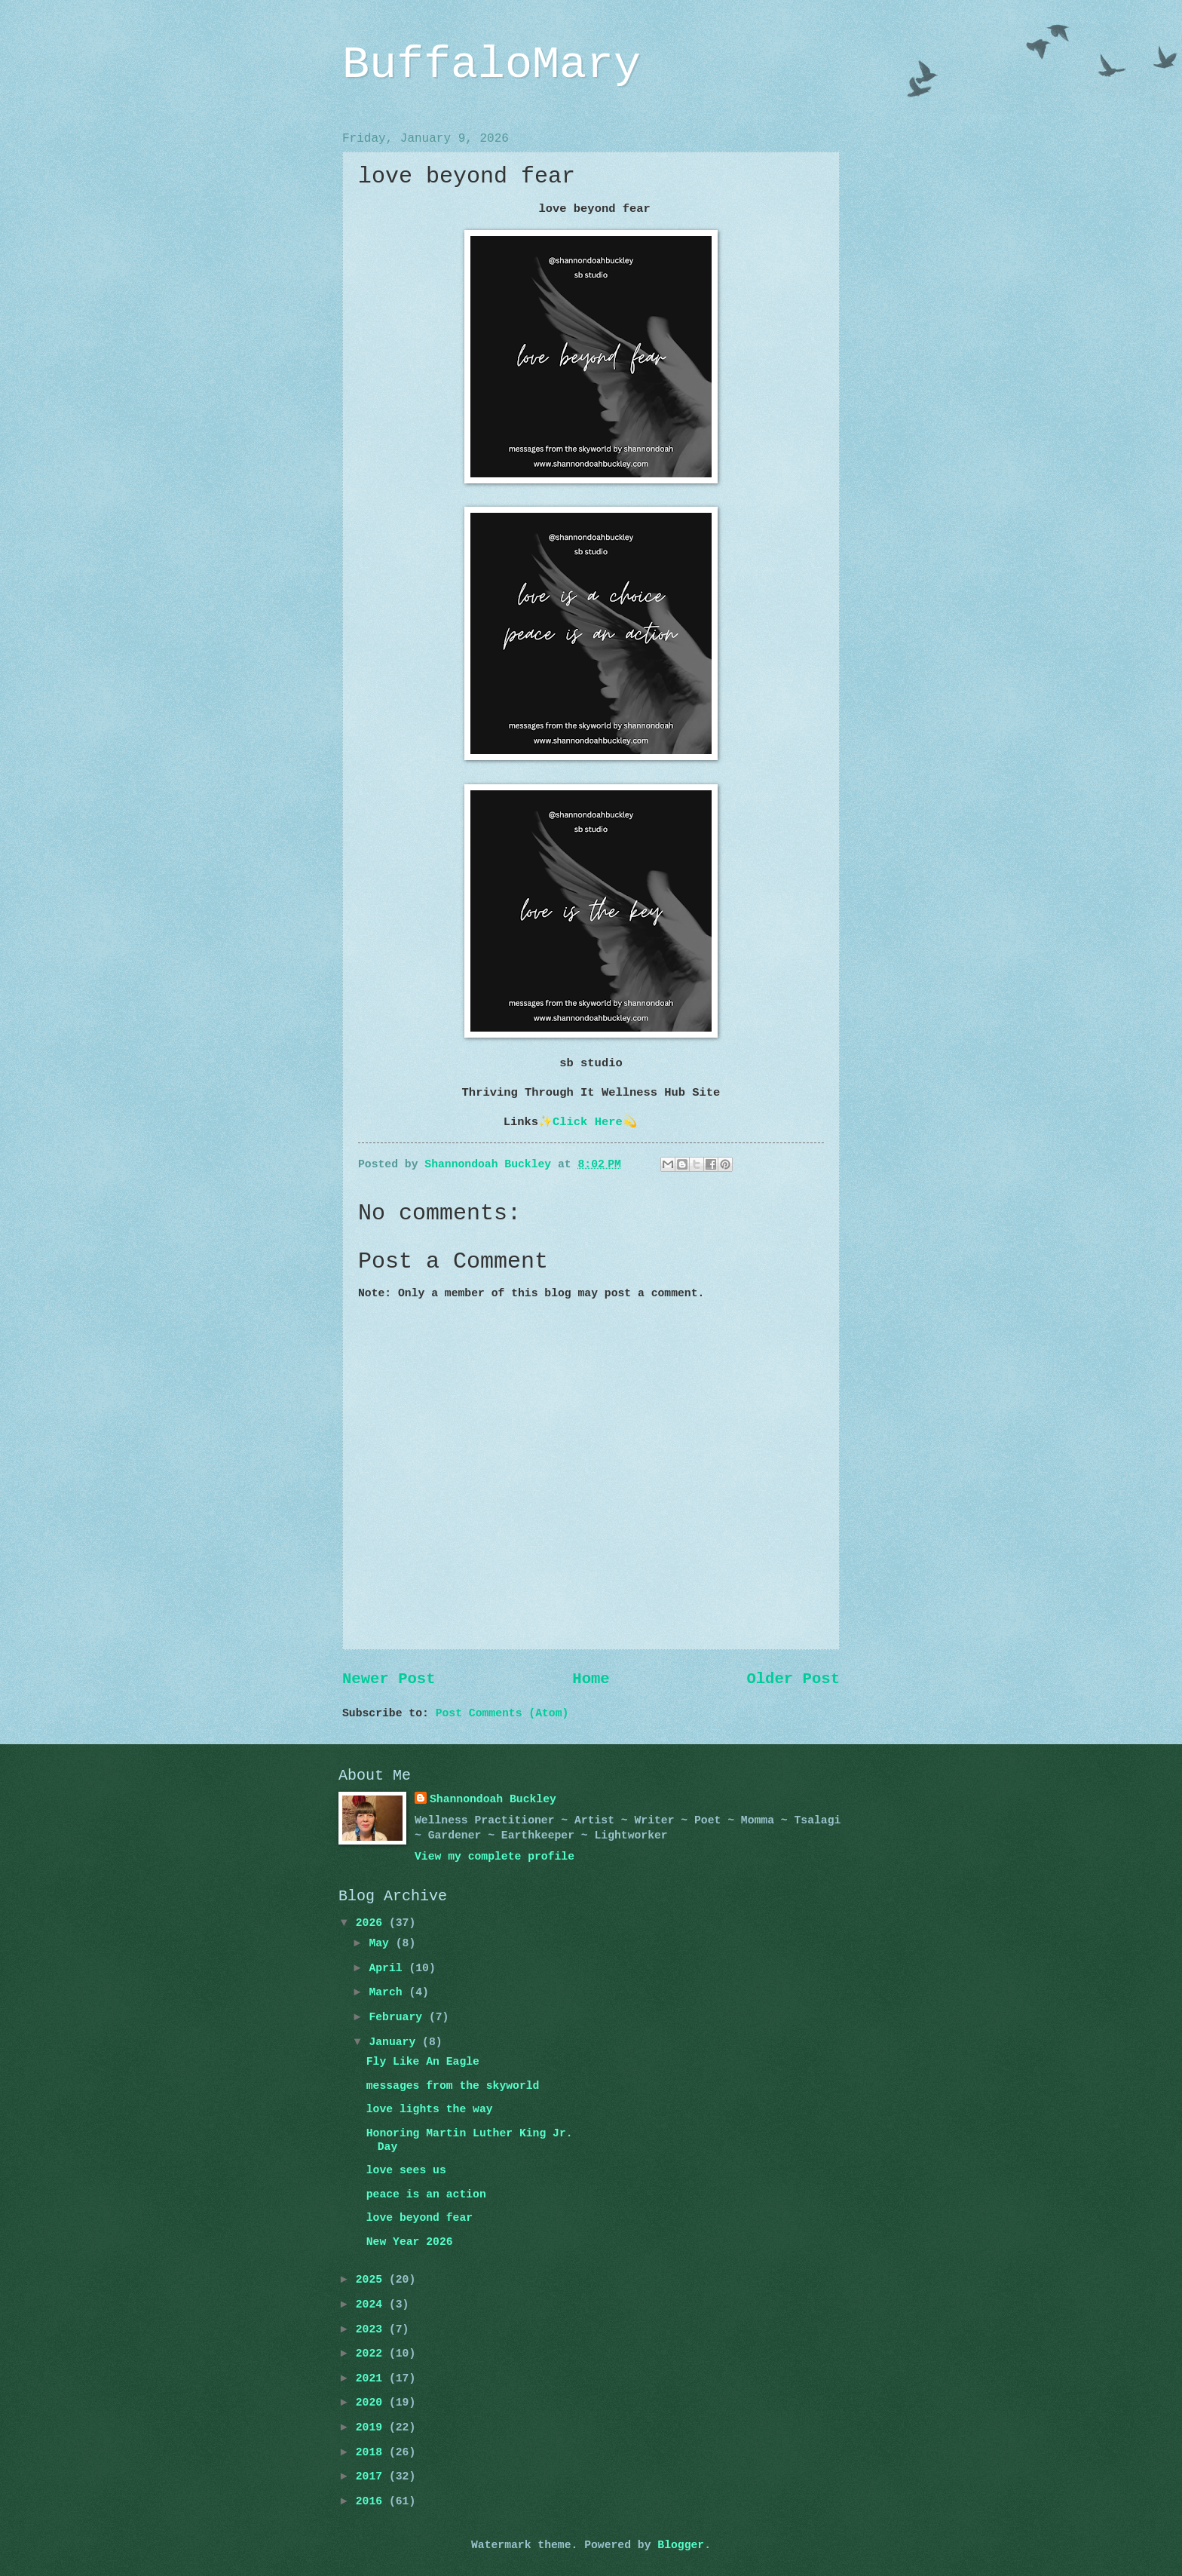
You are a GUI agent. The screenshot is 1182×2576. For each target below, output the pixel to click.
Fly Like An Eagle (422, 2062)
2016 (372, 2501)
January (395, 2042)
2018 (372, 2452)
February (399, 2017)
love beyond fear (419, 2218)
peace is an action (426, 2194)
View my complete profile (494, 1857)
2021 (372, 2378)
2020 (372, 2403)
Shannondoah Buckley (493, 1799)
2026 (372, 1923)
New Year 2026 (409, 2242)
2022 (372, 2354)
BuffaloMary (491, 64)
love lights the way (429, 2109)
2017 (372, 2476)
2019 (372, 2427)
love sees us (406, 2170)
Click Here (588, 1122)
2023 (372, 2329)
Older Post (793, 1679)
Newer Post (389, 1679)
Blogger (680, 2545)
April (389, 1968)
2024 (372, 2304)
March (389, 1992)
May (382, 1943)
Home (590, 1679)
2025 (372, 2280)
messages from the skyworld (453, 2086)
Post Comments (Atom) (502, 1713)
